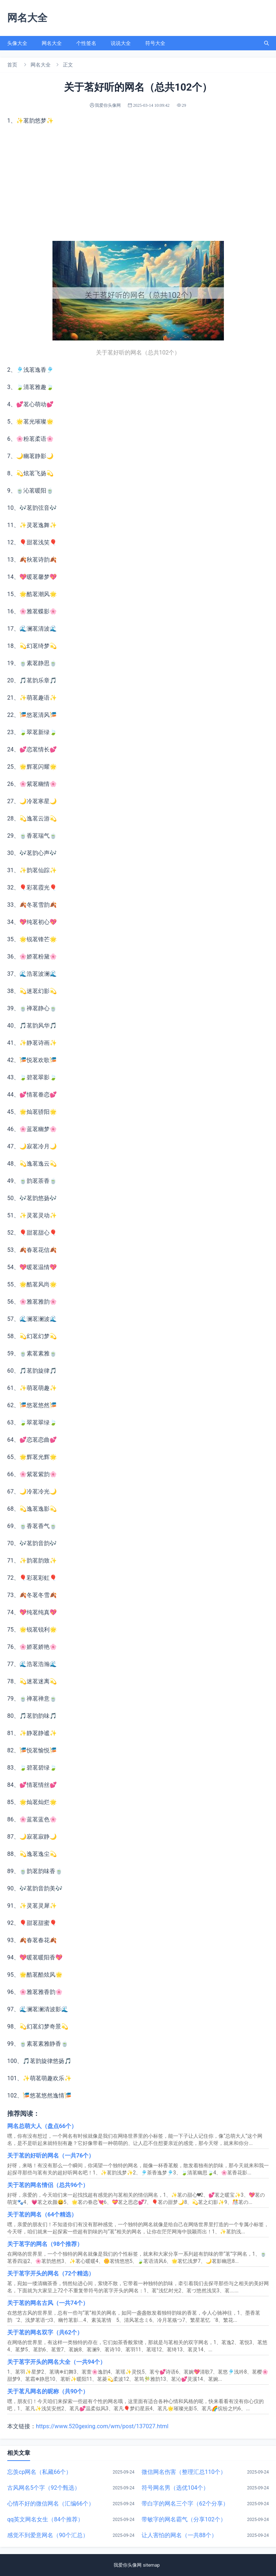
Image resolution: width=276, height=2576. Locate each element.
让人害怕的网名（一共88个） (179, 2535)
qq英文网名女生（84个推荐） (45, 2519)
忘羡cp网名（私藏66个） (39, 2472)
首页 (12, 65)
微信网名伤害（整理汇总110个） (184, 2472)
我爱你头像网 (127, 2565)
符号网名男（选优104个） (175, 2487)
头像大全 (17, 43)
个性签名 (86, 43)
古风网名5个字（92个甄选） (43, 2487)
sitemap (152, 2565)
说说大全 (121, 43)
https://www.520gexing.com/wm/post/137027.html (102, 2426)
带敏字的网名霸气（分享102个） (184, 2519)
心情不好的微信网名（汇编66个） (50, 2503)
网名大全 (52, 43)
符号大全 (155, 43)
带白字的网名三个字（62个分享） (185, 2503)
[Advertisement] (138, 183)
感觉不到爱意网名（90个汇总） (47, 2535)
